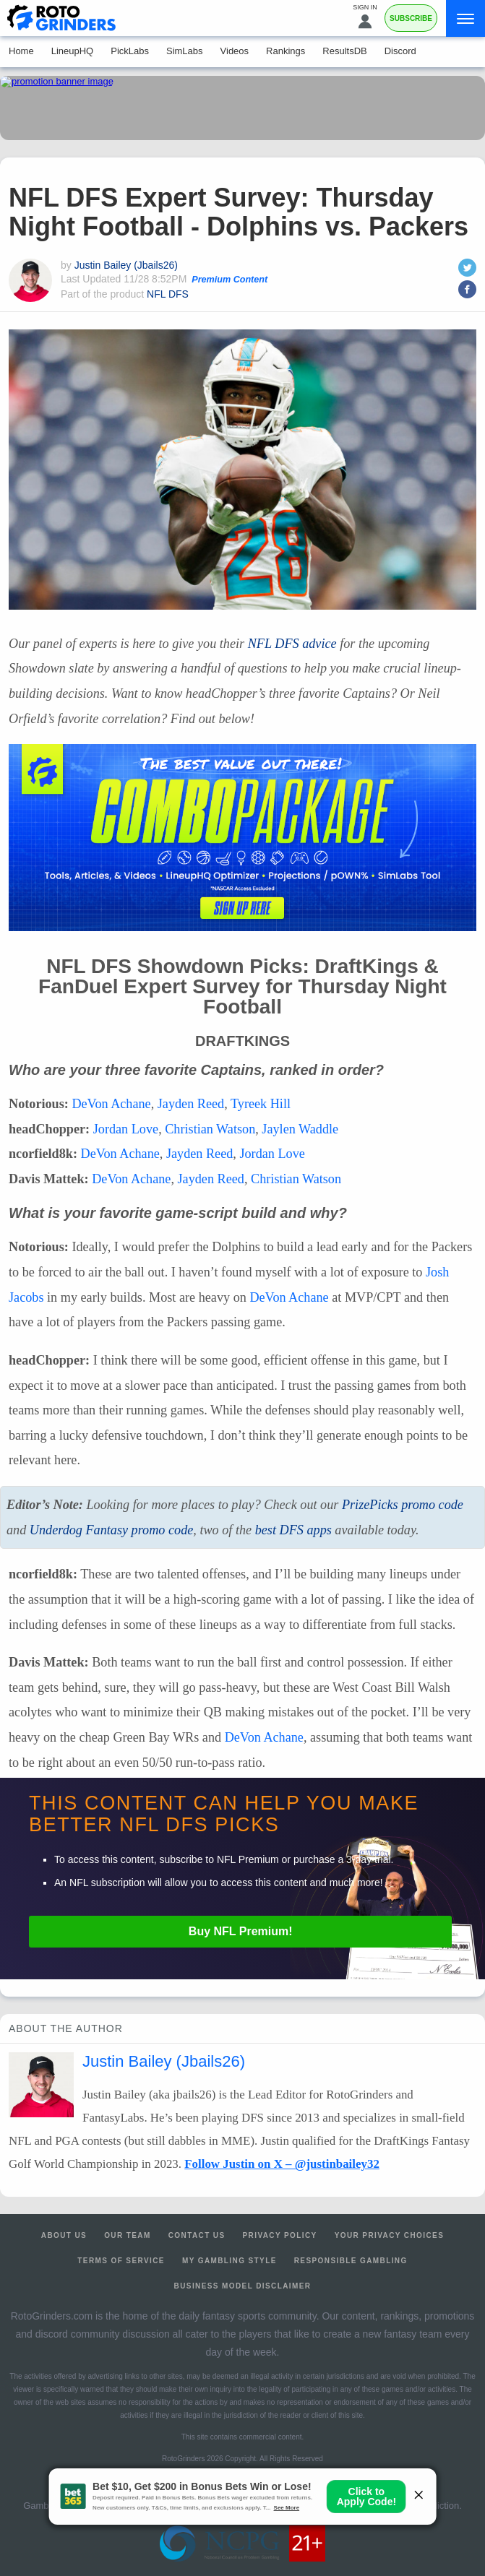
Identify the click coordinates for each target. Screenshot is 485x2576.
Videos (234, 51)
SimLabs (184, 51)
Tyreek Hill (261, 1104)
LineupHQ (72, 51)
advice (292, 643)
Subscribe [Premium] (411, 18)
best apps (293, 1530)
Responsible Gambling (351, 2261)
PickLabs (130, 51)
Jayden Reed (191, 1104)
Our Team (127, 2235)
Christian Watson (210, 1129)
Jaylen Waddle (300, 1129)
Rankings (285, 51)
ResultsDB (344, 51)
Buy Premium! (241, 1931)
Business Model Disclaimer (243, 2286)
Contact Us (197, 2235)
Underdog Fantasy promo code (111, 1530)
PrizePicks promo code (402, 1504)
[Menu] (465, 18)
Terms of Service (121, 2261)
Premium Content (229, 280)
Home (21, 51)
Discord (400, 51)
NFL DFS (168, 294)
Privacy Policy (280, 2235)
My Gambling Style (229, 2261)
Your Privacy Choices (390, 2235)
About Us (64, 2235)
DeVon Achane (111, 1104)
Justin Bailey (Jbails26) (126, 265)
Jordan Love (125, 1129)
